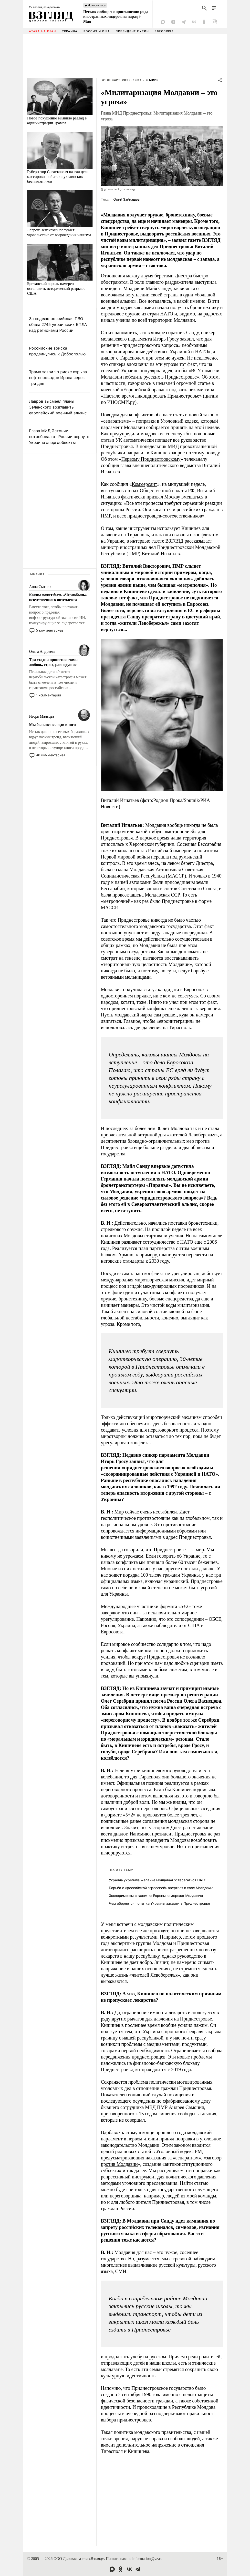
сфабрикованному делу (187, 2101)
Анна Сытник (40, 587)
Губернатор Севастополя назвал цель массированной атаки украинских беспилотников (57, 177)
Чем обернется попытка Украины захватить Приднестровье (159, 1903)
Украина (70, 31)
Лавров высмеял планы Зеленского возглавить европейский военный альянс (58, 407)
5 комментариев (49, 630)
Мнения (37, 574)
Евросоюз (164, 31)
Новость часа (96, 5)
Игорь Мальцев (41, 716)
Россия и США (96, 31)
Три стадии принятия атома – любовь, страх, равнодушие (54, 662)
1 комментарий (48, 695)
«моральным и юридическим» (140, 1739)
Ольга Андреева (42, 651)
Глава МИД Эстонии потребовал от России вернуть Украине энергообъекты (59, 436)
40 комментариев (50, 755)
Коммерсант (144, 484)
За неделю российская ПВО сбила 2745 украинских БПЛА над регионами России (58, 324)
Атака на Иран (42, 31)
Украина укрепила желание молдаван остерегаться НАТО (158, 1880)
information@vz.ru (147, 2558)
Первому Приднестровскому (151, 459)
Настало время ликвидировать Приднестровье (151, 396)
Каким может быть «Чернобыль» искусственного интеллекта (58, 597)
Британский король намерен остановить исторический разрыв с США (56, 288)
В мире (152, 80)
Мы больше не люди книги (52, 724)
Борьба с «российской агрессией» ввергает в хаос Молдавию (161, 1888)
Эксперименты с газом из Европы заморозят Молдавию (156, 1895)
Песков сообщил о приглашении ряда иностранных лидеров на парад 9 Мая (115, 16)
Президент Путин (132, 31)
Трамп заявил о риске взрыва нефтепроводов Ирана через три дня (58, 377)
